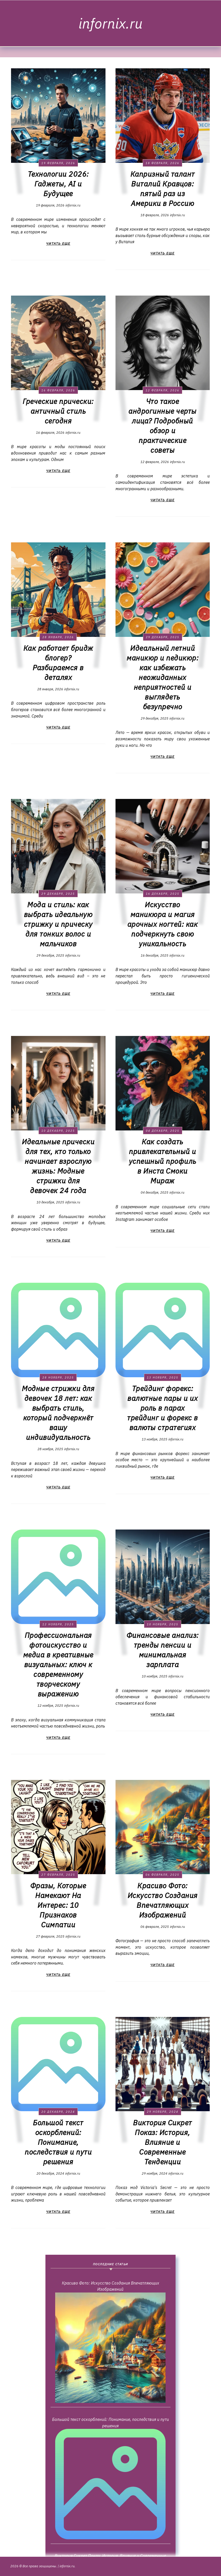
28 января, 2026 (58, 637)
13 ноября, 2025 (162, 1377)
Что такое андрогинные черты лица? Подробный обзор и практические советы (162, 426)
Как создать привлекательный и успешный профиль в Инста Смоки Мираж (162, 1161)
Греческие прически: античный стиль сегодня (58, 411)
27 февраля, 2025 (58, 1874)
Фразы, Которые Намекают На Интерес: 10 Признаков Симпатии (58, 1905)
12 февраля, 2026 (162, 390)
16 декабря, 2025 (162, 893)
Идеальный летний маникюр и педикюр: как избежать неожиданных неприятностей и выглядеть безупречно (162, 677)
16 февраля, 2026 (58, 390)
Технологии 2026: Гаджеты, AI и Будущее (58, 183)
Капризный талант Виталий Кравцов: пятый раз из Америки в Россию (162, 188)
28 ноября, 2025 (58, 1377)
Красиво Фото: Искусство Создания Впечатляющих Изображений (163, 1900)
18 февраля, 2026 (162, 163)
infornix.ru (110, 23)
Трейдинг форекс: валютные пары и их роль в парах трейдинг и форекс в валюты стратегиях (162, 1408)
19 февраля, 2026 (58, 163)
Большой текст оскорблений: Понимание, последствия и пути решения (58, 2142)
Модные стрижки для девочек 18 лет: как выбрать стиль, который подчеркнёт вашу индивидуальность (58, 1413)
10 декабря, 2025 (58, 1131)
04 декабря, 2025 (162, 1131)
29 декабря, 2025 (162, 637)
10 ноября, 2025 (162, 1624)
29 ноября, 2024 (162, 2111)
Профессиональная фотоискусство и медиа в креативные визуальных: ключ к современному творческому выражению (58, 1664)
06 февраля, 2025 (162, 1874)
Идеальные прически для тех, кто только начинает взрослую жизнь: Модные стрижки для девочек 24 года (58, 1166)
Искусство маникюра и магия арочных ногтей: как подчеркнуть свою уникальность (162, 924)
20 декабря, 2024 (58, 2111)
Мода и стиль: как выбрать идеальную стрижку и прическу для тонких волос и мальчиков (58, 924)
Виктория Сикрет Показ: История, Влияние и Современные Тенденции (162, 2142)
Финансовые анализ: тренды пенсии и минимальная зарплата (163, 1649)
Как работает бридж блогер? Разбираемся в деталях (58, 662)
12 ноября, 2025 (58, 1624)
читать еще (58, 243)
